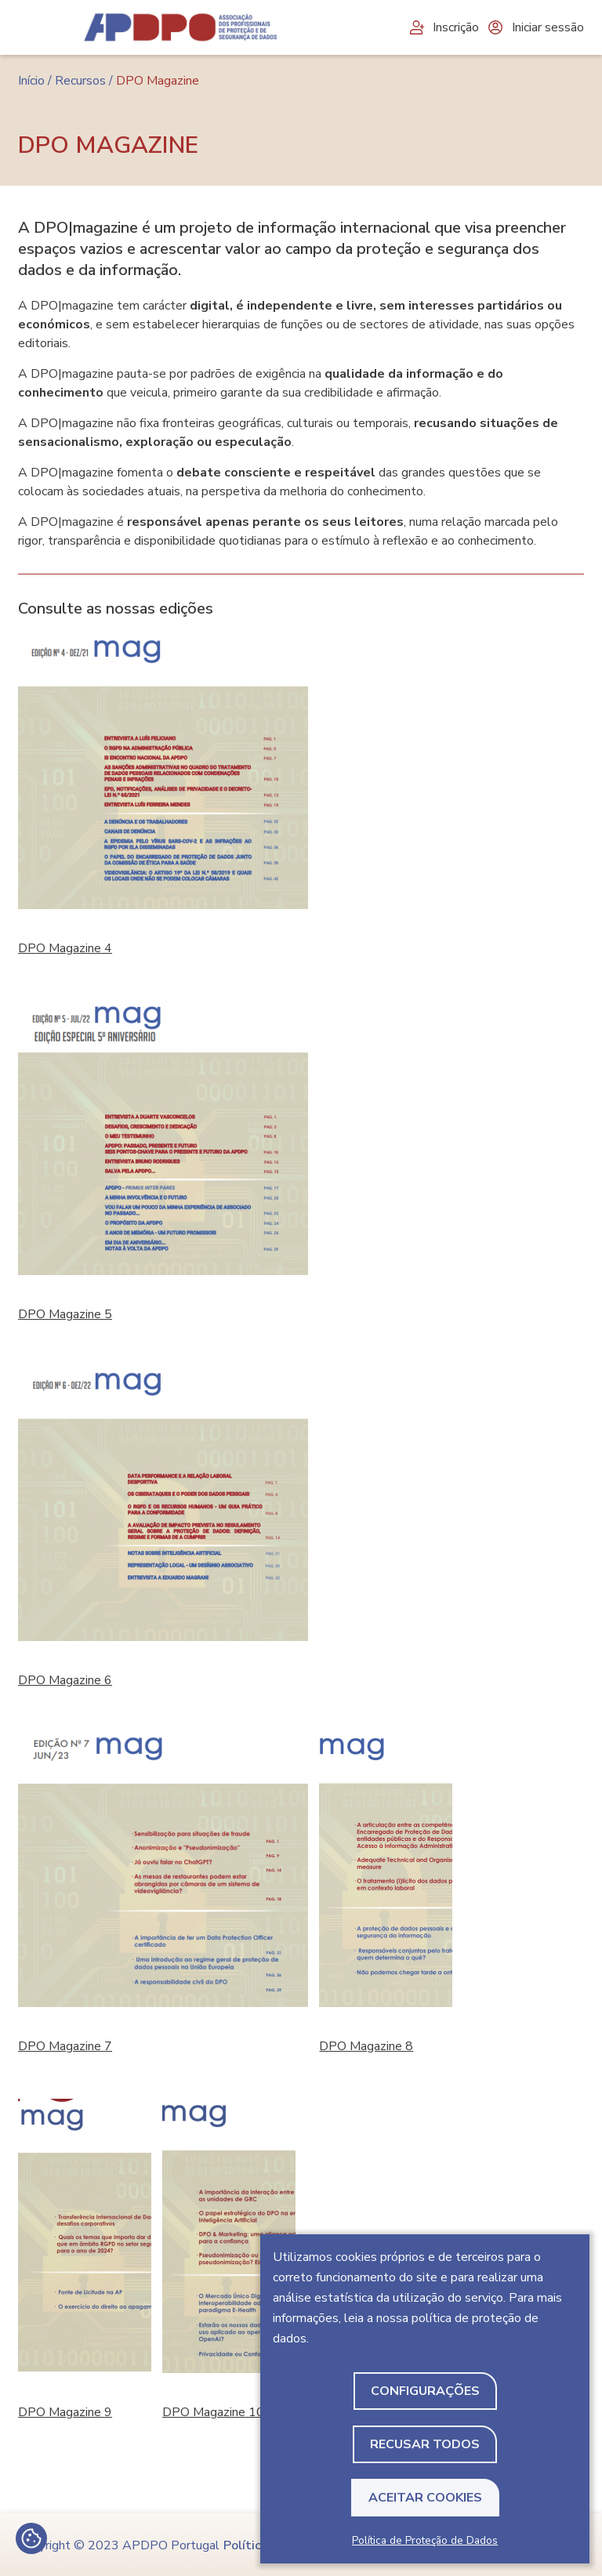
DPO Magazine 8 (366, 2046)
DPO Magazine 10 (213, 2412)
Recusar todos (425, 2444)
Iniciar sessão (535, 27)
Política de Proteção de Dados (425, 2540)
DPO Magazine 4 (65, 948)
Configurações (425, 2391)
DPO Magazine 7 (65, 2046)
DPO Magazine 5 (65, 1314)
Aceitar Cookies (425, 2497)
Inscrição (443, 27)
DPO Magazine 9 (65, 2412)
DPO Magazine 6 (65, 1680)
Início (31, 80)
